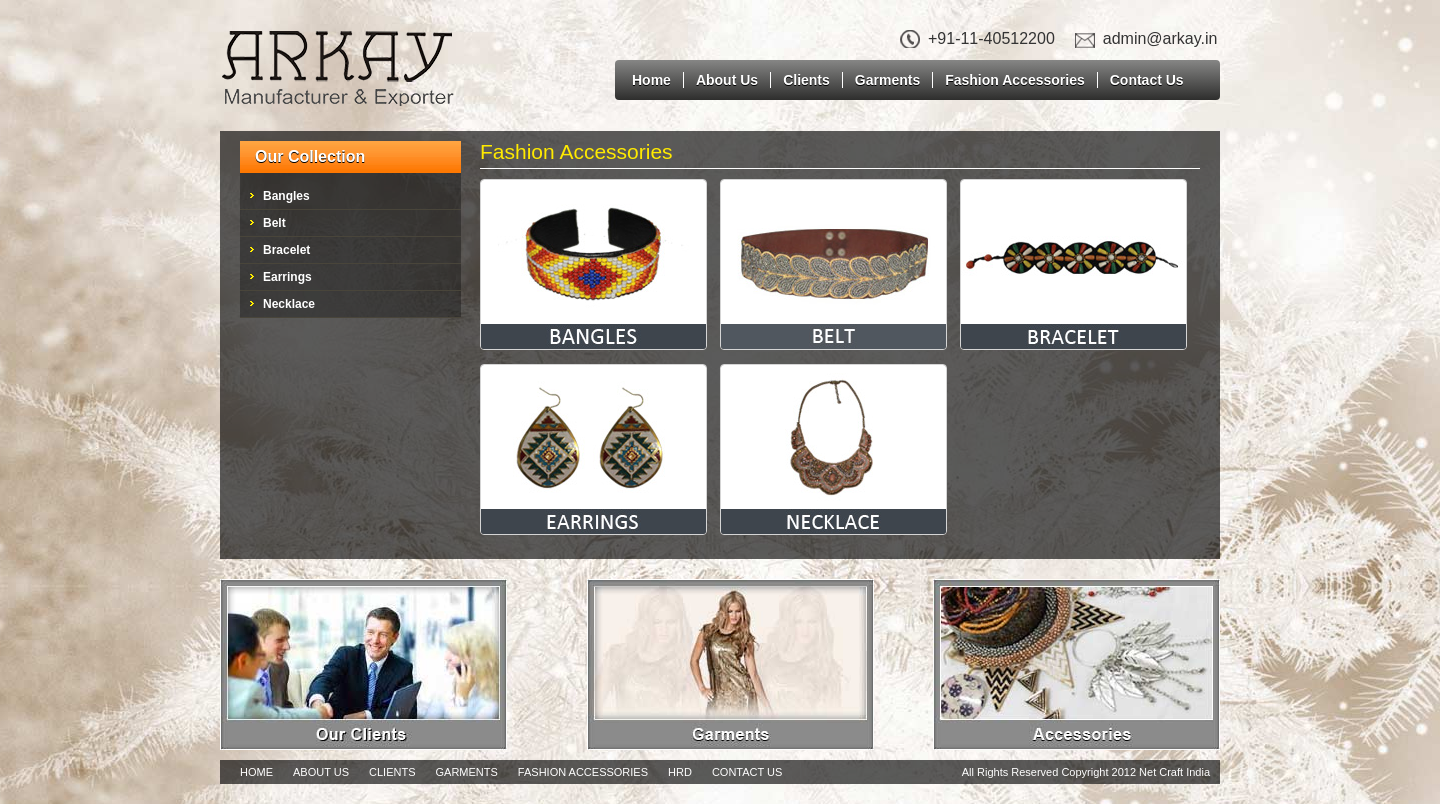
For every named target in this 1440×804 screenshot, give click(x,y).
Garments (887, 80)
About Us (727, 80)
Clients (806, 80)
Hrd (680, 772)
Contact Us (1147, 80)
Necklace (289, 304)
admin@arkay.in (1160, 38)
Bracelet (286, 250)
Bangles (286, 196)
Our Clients (363, 664)
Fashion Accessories (1015, 80)
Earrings (287, 277)
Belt (274, 223)
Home (651, 80)
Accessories (1076, 664)
